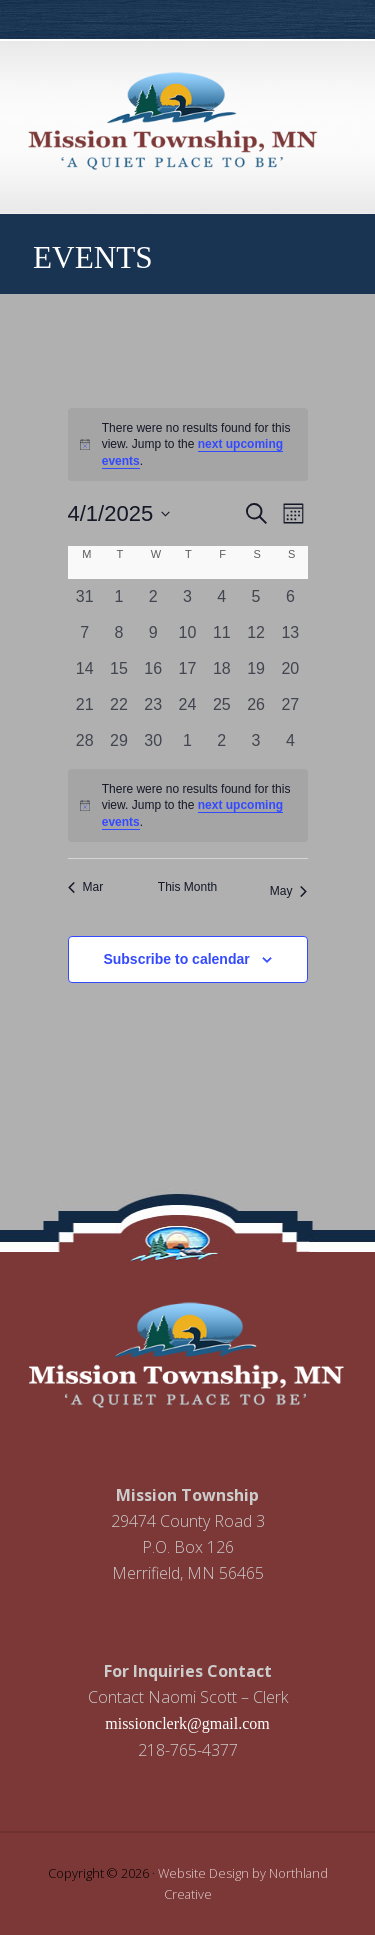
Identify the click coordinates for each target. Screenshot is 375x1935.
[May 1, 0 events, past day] (187, 741)
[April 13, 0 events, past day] (290, 633)
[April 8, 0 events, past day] (119, 633)
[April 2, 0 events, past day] (153, 597)
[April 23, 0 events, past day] (153, 705)
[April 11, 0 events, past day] (222, 633)
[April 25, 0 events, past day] (222, 705)
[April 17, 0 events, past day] (187, 669)
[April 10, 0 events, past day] (187, 633)
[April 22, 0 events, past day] (119, 705)
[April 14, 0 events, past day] (85, 669)
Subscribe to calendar (176, 959)
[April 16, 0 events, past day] (153, 669)
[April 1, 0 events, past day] (119, 597)
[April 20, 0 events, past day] (290, 669)
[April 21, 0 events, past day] (85, 705)
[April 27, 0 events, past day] (290, 705)
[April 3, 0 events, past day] (187, 597)
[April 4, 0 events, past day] (222, 597)
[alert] (188, 445)
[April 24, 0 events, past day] (187, 705)
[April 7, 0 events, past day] (85, 633)
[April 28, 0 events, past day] (85, 741)
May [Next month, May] (289, 891)
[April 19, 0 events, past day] (256, 669)
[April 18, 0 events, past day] (222, 669)
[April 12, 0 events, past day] (256, 633)
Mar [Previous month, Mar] (86, 887)
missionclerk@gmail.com (187, 1723)
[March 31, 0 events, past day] (85, 597)
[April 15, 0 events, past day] (119, 669)
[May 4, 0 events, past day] (290, 741)
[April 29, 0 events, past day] (119, 741)
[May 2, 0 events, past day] (222, 741)
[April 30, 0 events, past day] (153, 741)
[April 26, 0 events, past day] (256, 705)
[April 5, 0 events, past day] (256, 597)
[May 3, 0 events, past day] (256, 741)
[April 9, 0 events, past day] (153, 633)
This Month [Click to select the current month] (187, 887)
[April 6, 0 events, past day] (290, 597)
